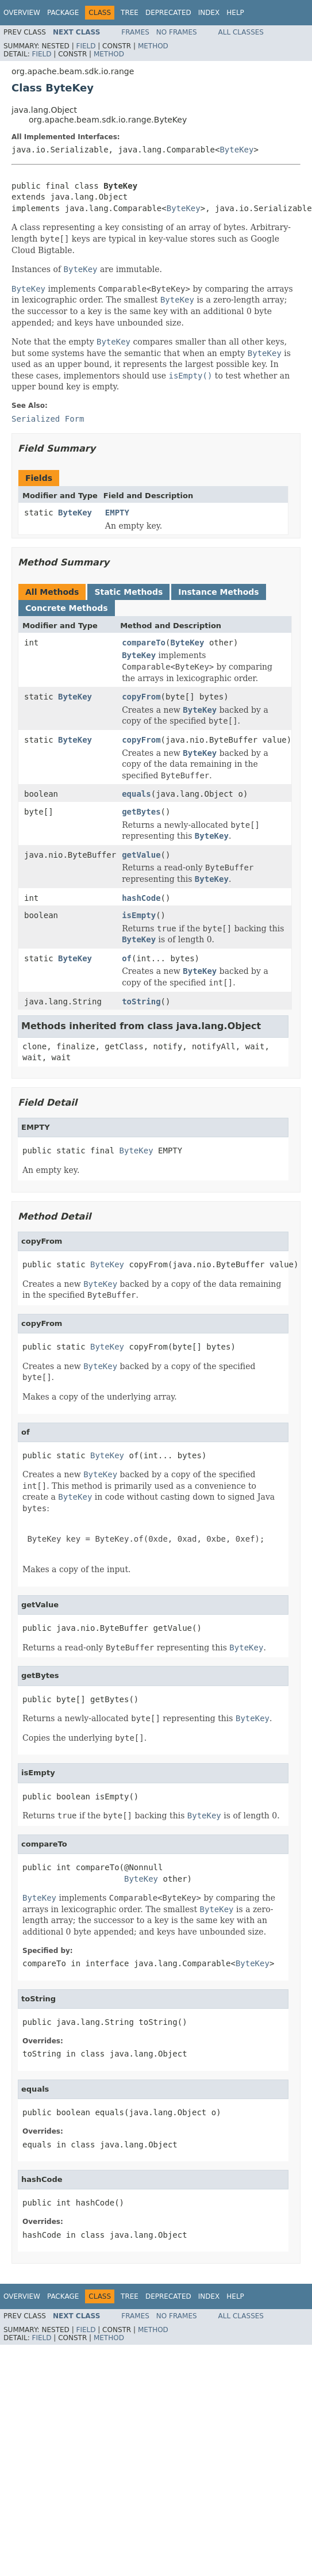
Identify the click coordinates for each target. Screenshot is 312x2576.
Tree (129, 13)
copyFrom (141, 696)
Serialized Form (47, 418)
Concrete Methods (66, 608)
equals (136, 793)
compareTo (143, 642)
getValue (141, 854)
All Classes (241, 32)
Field (85, 46)
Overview (21, 13)
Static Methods (128, 592)
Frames (135, 32)
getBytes (141, 811)
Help (235, 13)
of (127, 958)
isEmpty (139, 915)
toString (141, 1001)
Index (209, 13)
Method (153, 46)
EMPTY (117, 512)
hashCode (141, 898)
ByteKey (236, 149)
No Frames (176, 32)
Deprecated (168, 13)
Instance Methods (218, 592)
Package (63, 13)
